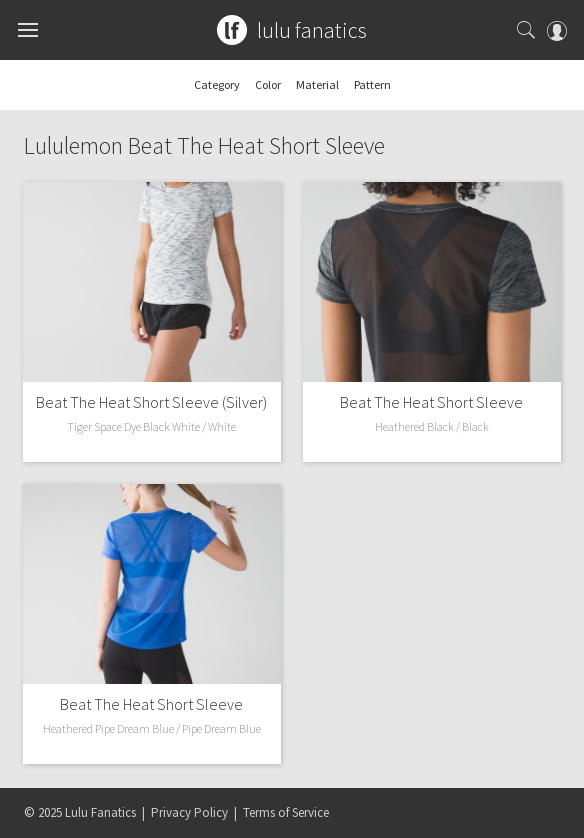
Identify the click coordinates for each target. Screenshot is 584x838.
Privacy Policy (189, 812)
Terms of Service (286, 812)
